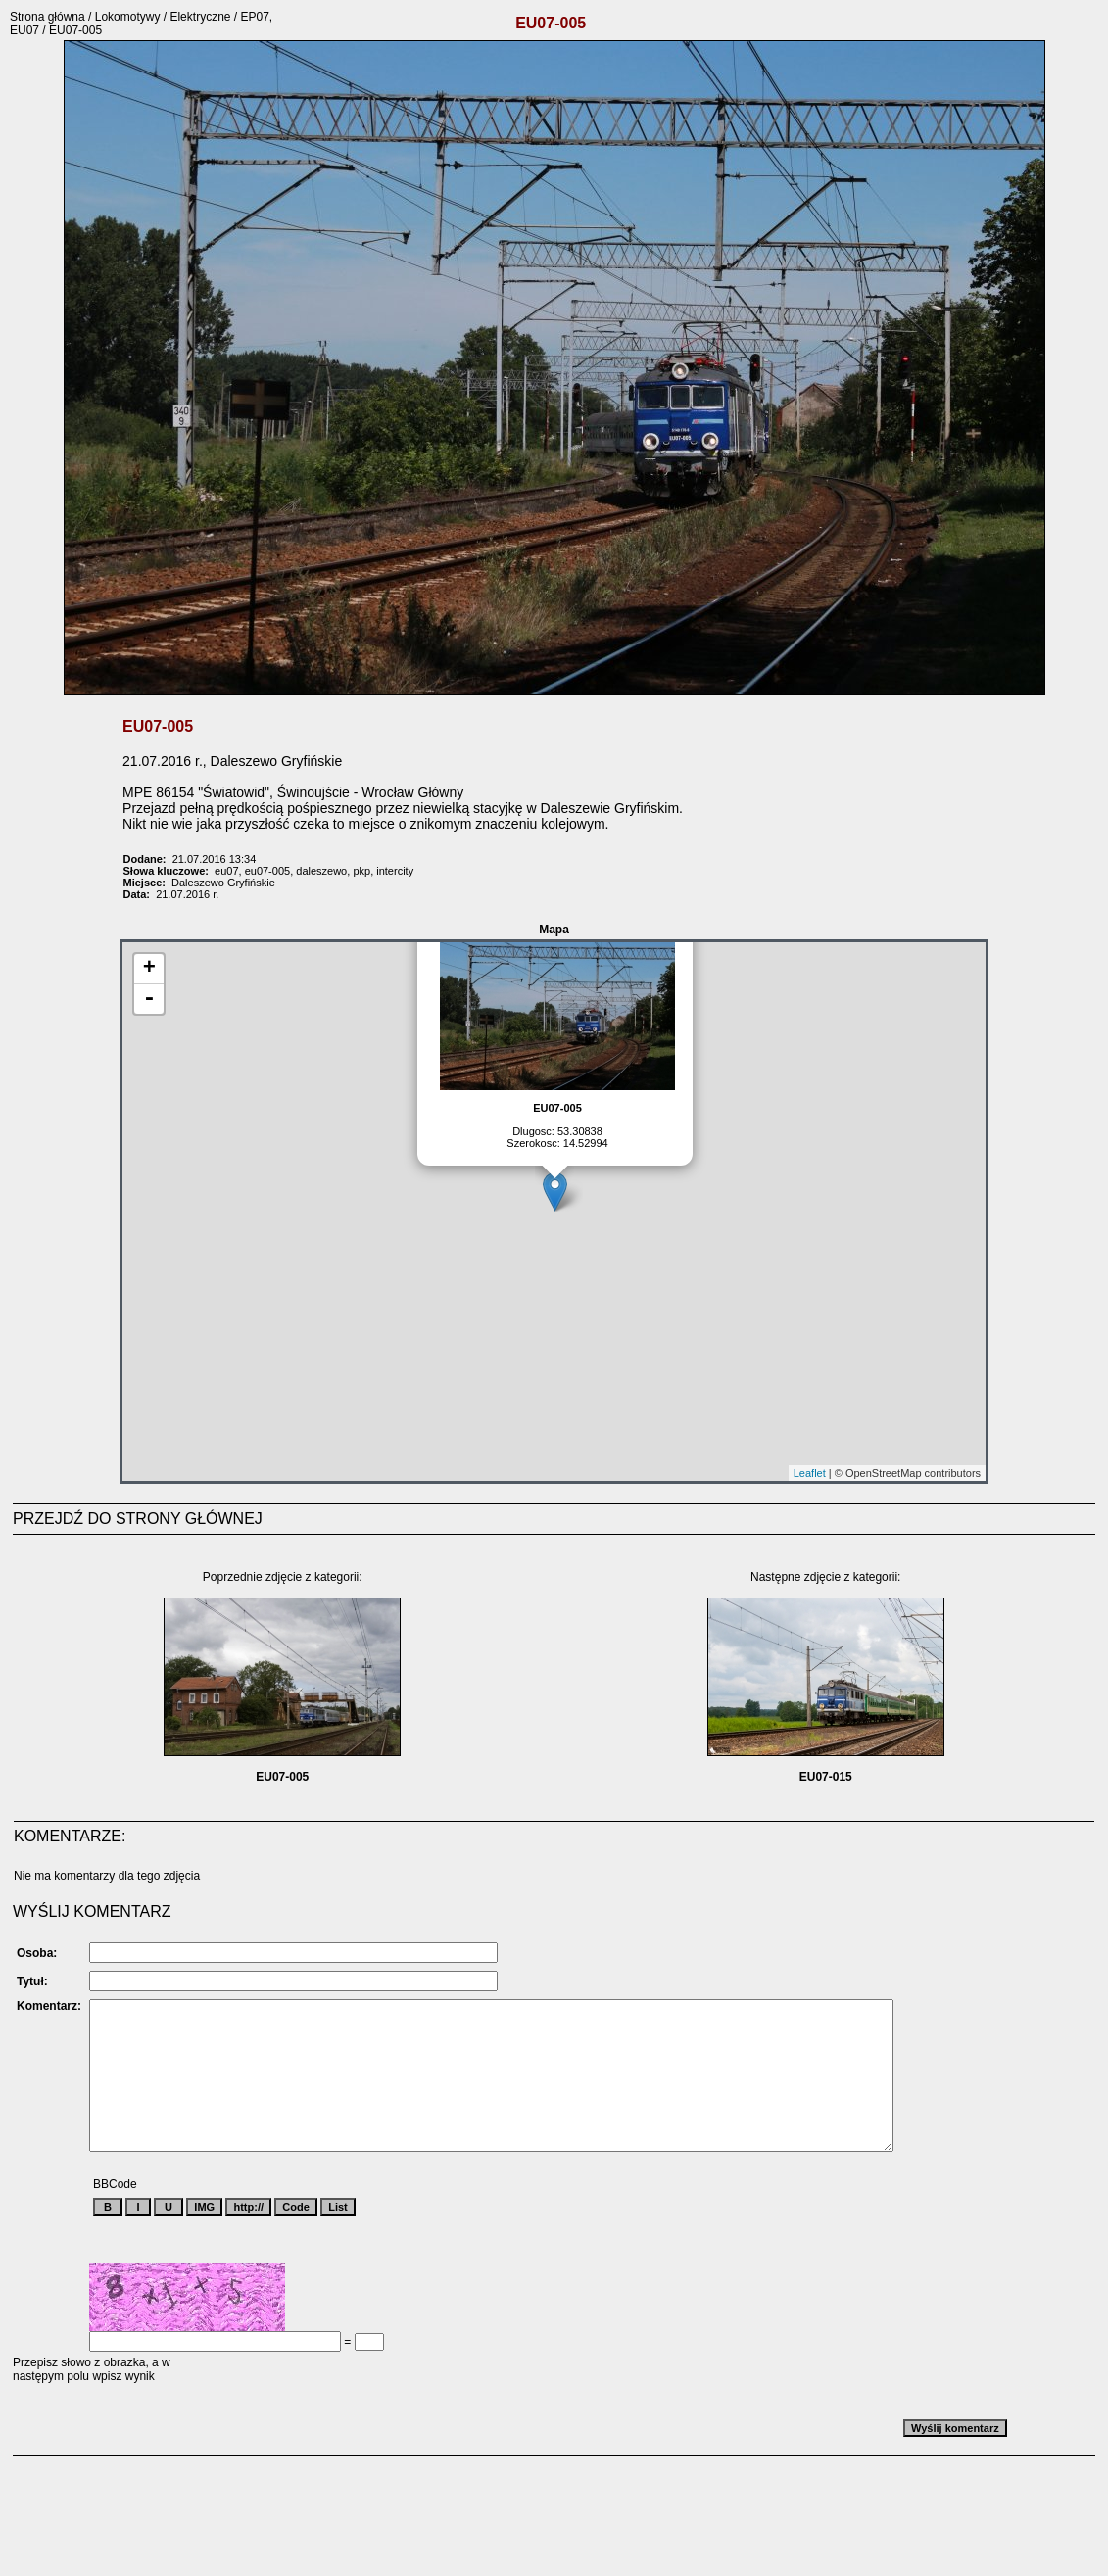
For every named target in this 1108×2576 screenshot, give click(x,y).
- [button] (149, 999)
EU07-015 (825, 1777)
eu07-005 (268, 871)
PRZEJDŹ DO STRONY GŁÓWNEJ (138, 1518)
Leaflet (810, 1473)
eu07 (226, 871)
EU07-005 (282, 1777)
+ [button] (149, 968)
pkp (361, 871)
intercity (394, 871)
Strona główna (47, 17)
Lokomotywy (128, 17)
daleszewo (321, 871)
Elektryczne (199, 17)
